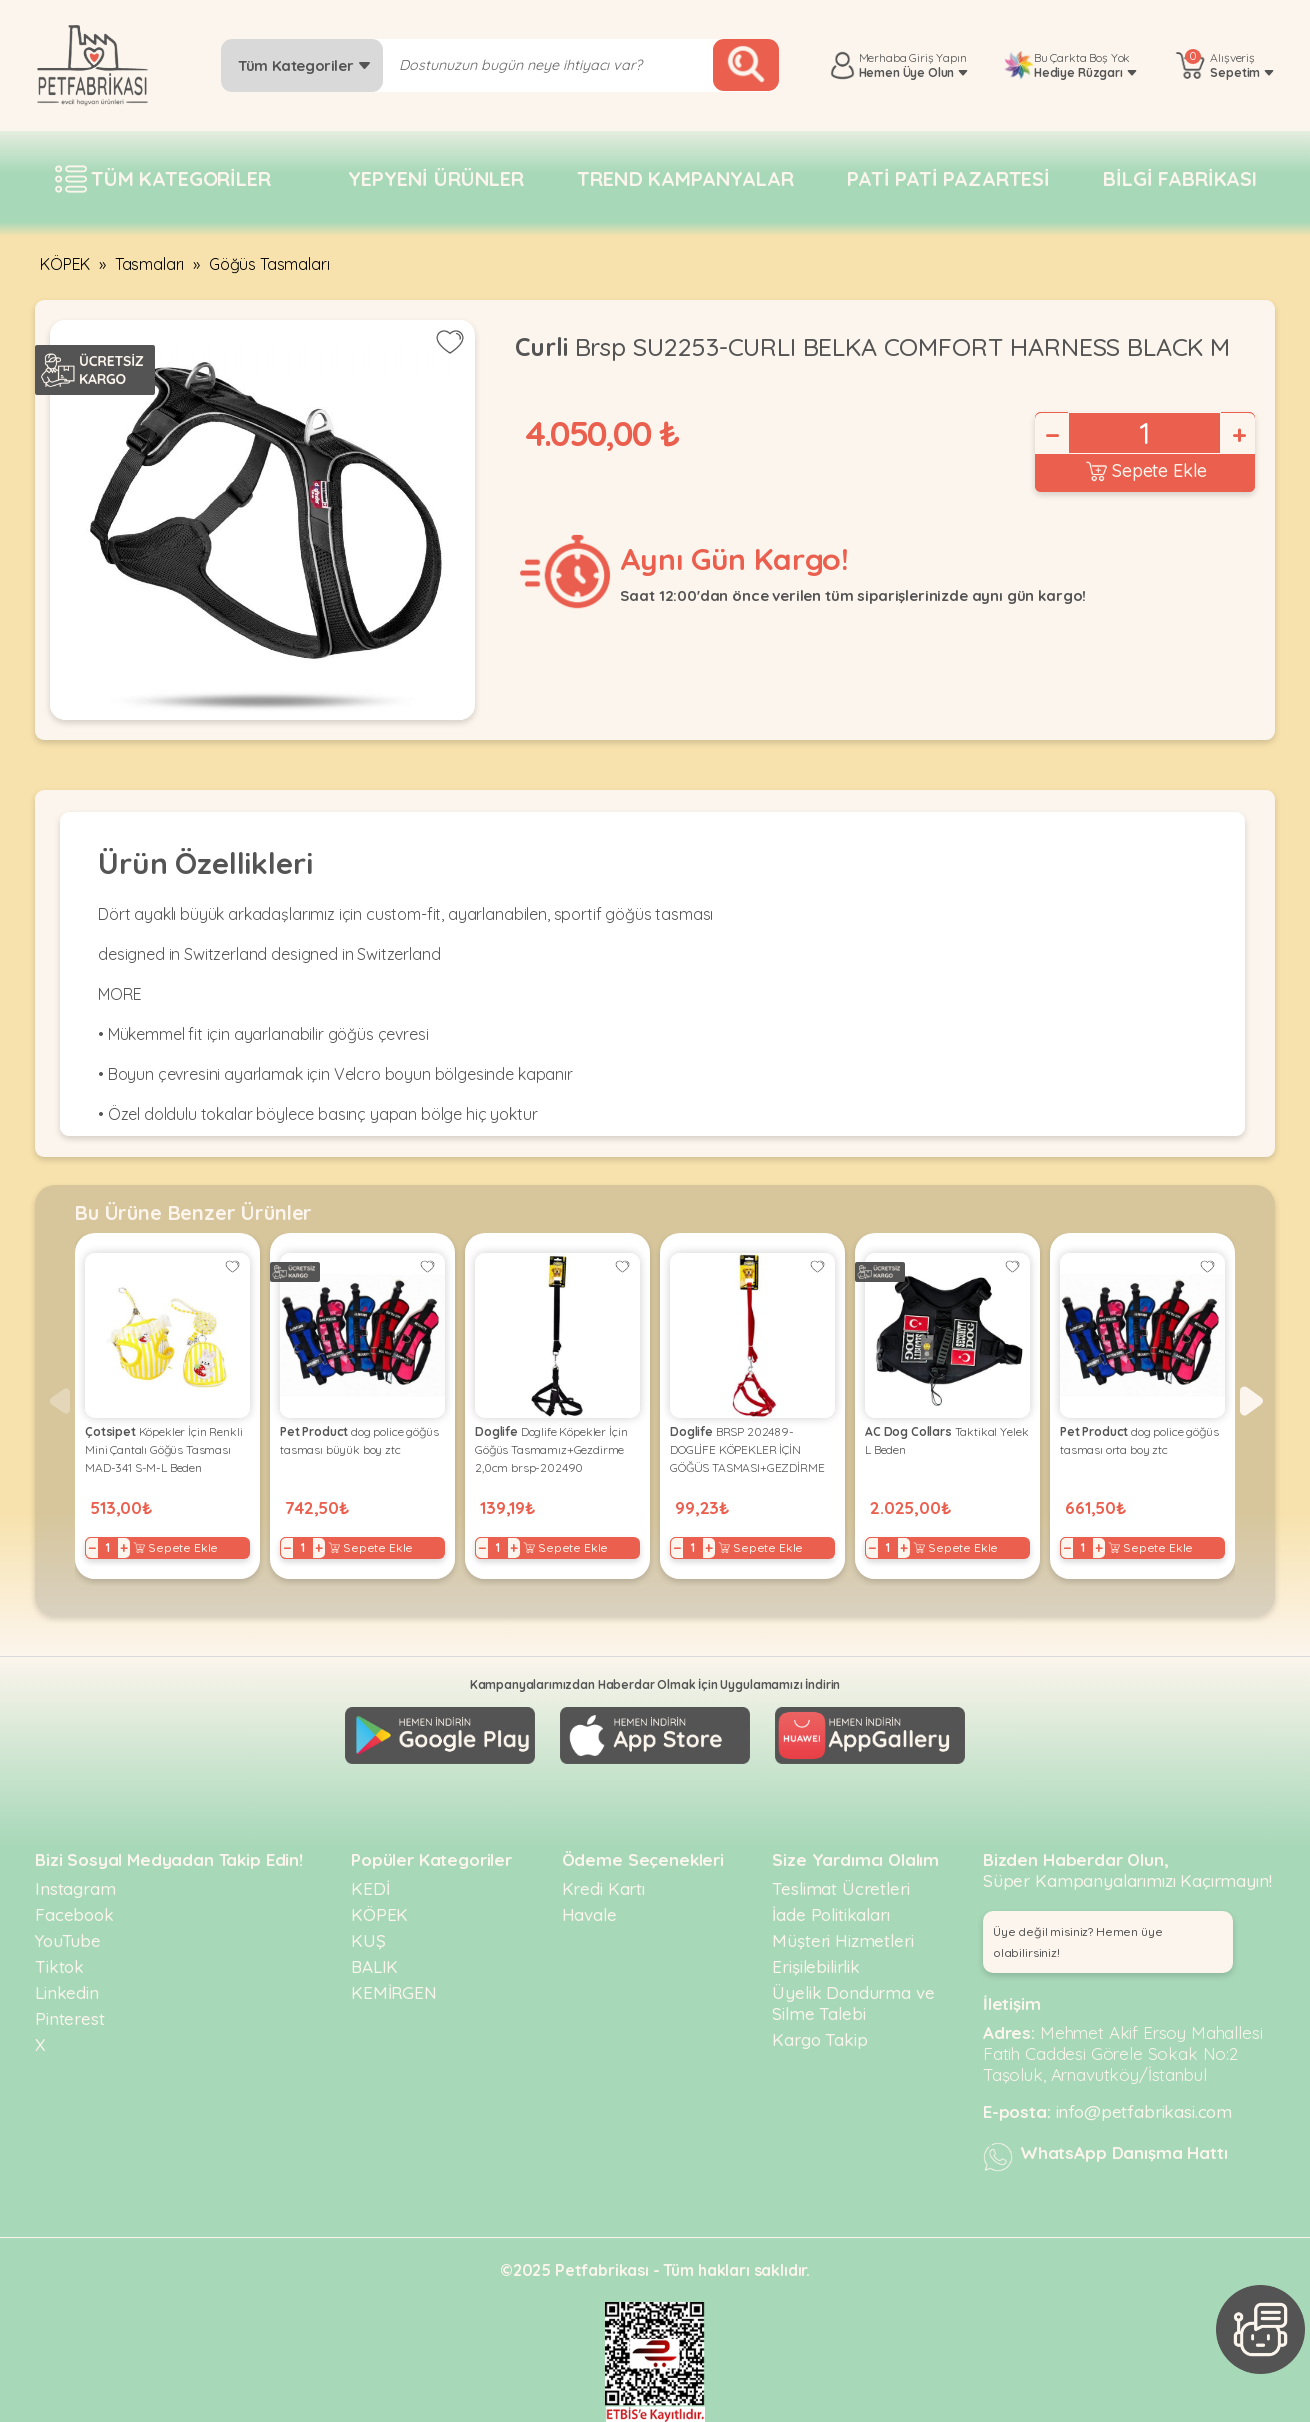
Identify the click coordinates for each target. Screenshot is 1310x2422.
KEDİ (370, 1888)
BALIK (374, 1966)
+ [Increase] (1238, 435)
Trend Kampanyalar (685, 178)
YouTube (68, 1940)
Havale (589, 1914)
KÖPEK (65, 264)
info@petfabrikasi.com (1144, 2111)
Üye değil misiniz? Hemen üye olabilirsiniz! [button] (1078, 1942)
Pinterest (70, 2018)
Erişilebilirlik (816, 1966)
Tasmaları (150, 264)
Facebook (74, 1914)
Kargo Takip (819, 2039)
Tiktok (59, 1966)
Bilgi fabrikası (1180, 178)
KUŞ (368, 1940)
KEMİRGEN (394, 1992)
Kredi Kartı (603, 1888)
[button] (1251, 1401)
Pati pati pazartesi (948, 178)
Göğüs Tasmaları (269, 264)
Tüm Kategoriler (304, 65)
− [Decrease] (1051, 435)
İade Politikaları (830, 1914)
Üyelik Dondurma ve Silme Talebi (853, 2003)
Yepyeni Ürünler (436, 178)
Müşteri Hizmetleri (842, 1940)
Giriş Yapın (937, 57)
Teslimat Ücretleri (840, 1888)
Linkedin (67, 1992)
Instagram (75, 1888)
